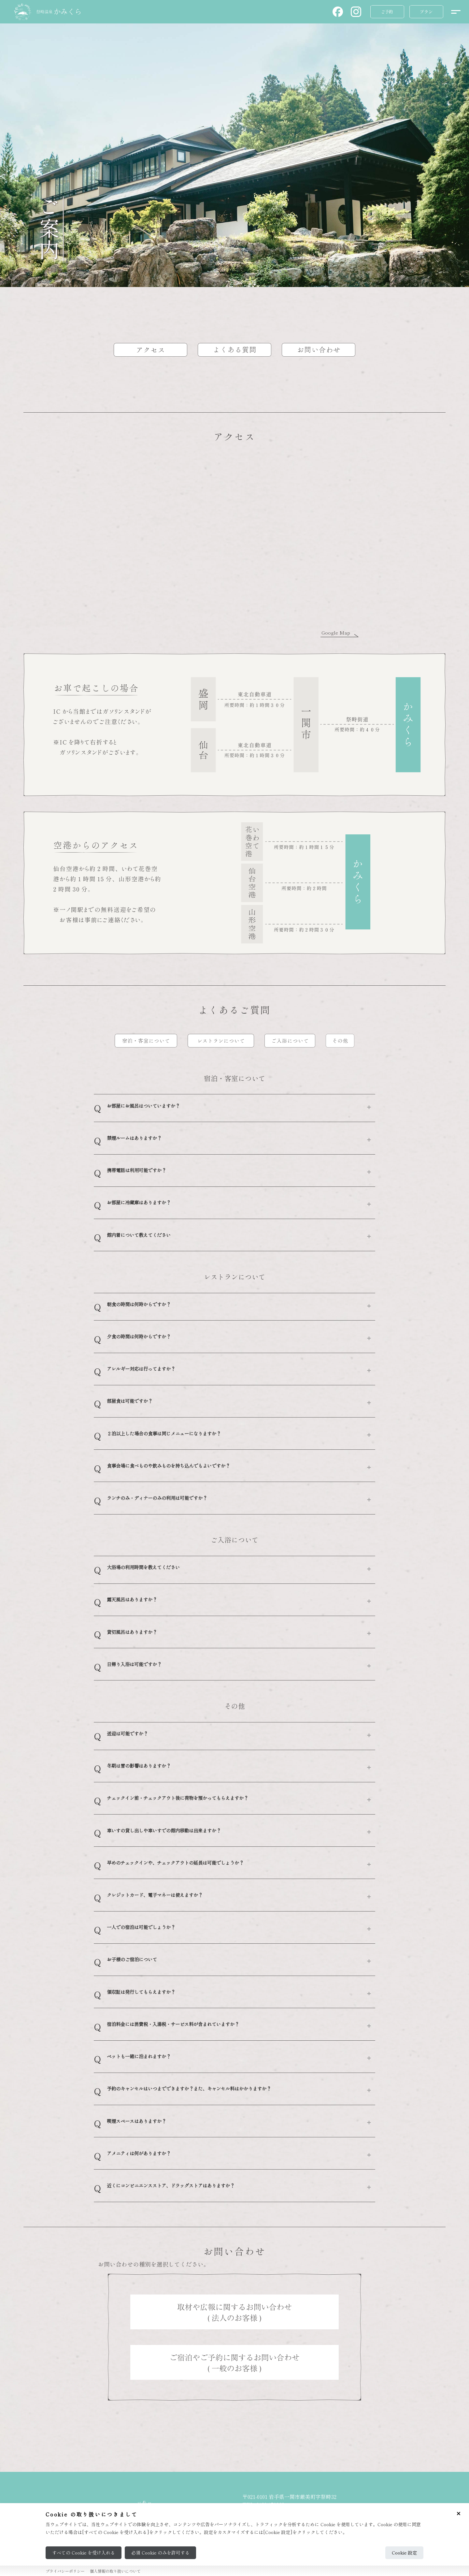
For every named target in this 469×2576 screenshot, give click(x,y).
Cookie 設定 (404, 2552)
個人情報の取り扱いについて (115, 2571)
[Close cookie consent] (458, 2513)
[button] (338, 12)
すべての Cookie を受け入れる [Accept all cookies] (83, 2552)
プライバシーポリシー (65, 2571)
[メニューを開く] (455, 12)
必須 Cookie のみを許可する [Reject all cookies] (160, 2552)
